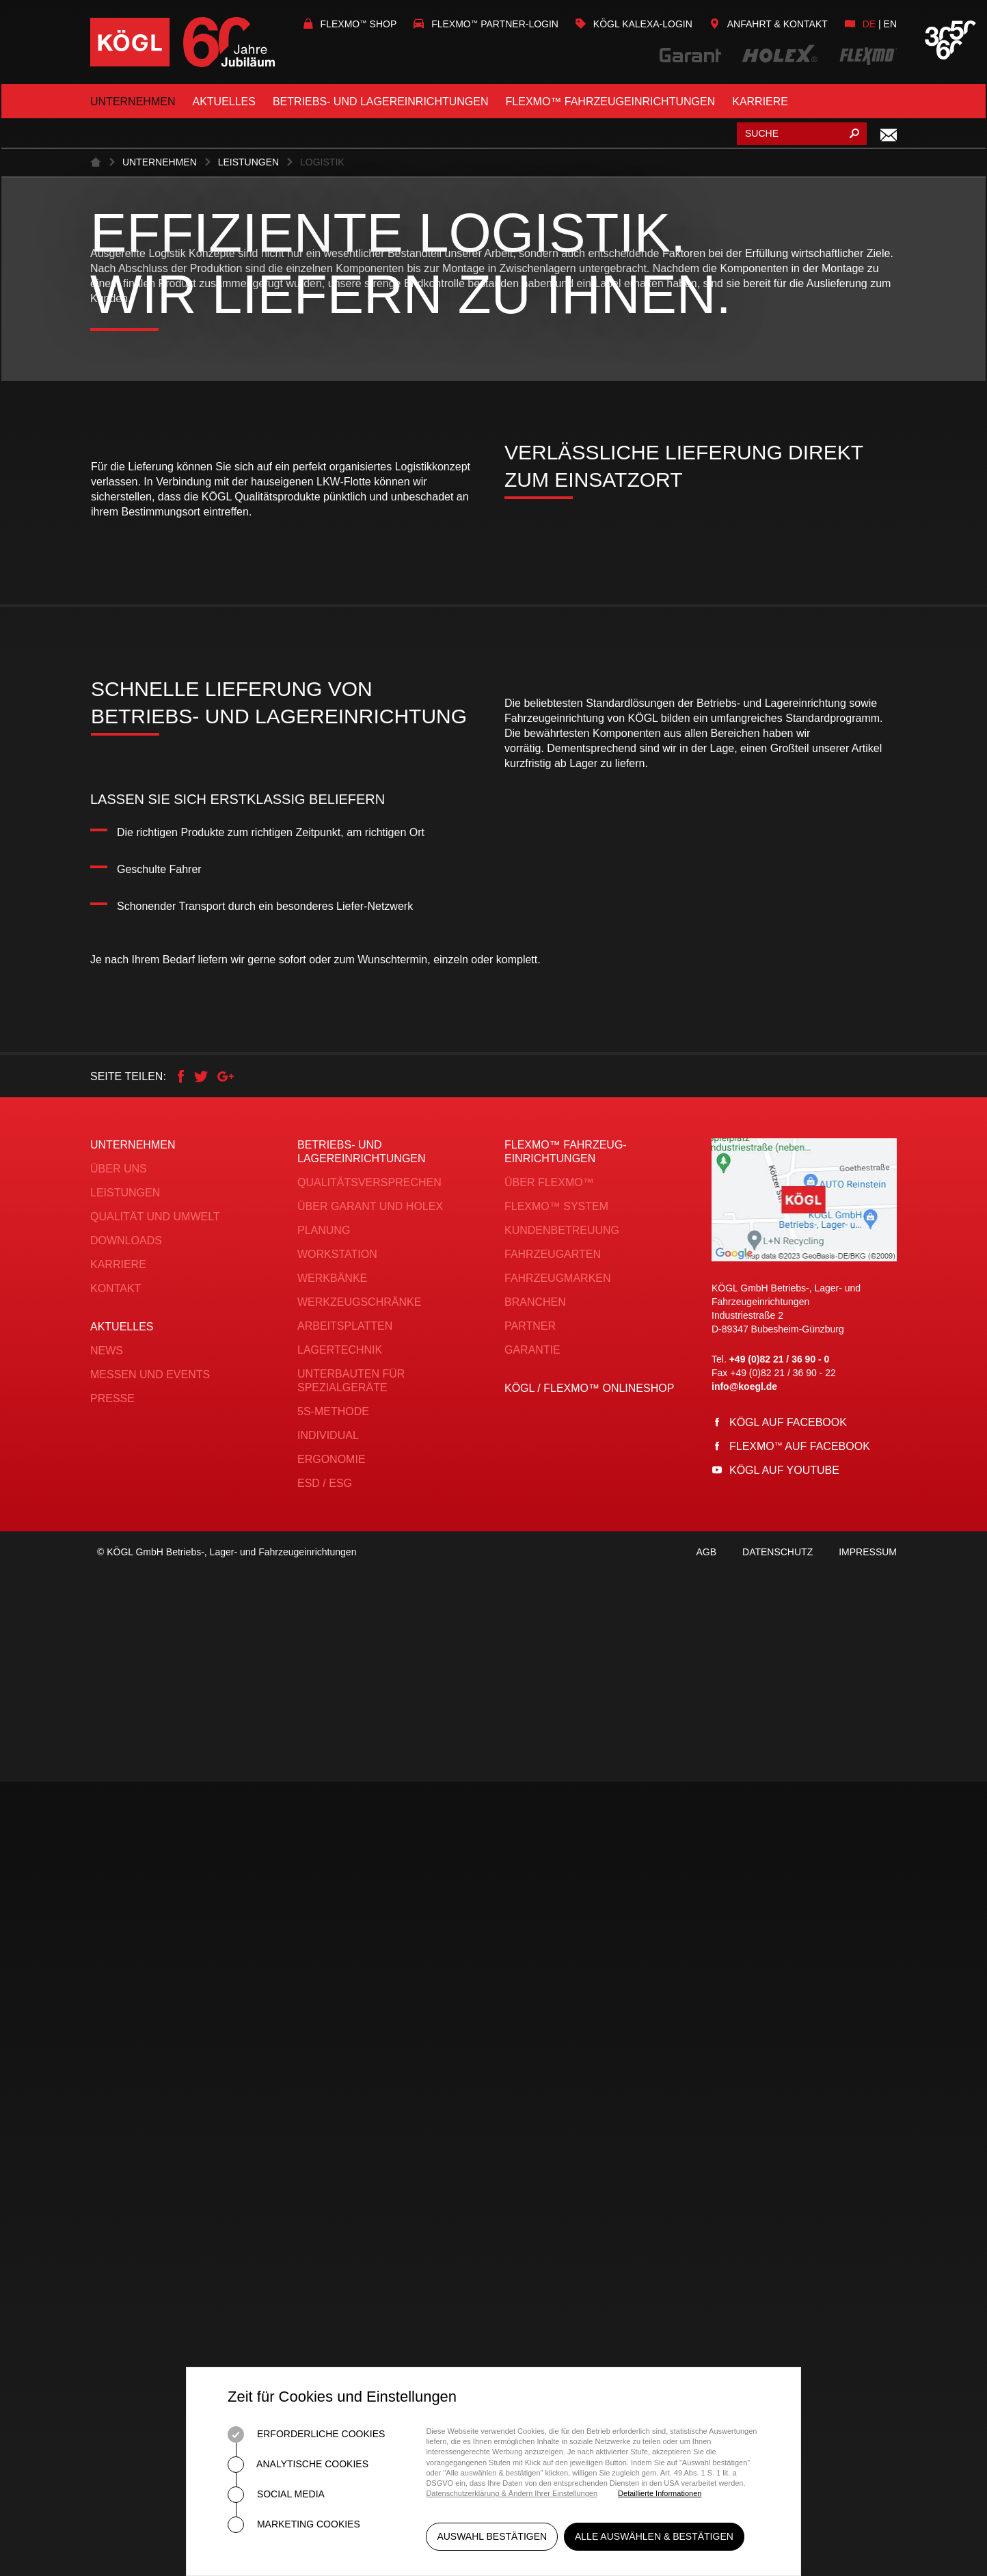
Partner (530, 2109)
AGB (706, 2346)
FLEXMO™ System (556, 1989)
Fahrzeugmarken (557, 2061)
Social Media (276, 2494)
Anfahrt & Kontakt (768, 23)
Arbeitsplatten (344, 2109)
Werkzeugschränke (359, 2085)
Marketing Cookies (294, 2525)
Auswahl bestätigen (492, 2540)
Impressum (868, 2346)
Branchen (535, 2085)
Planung (323, 2013)
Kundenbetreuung (561, 2013)
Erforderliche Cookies (306, 2434)
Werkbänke (332, 2061)
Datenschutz (777, 2346)
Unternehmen (132, 101)
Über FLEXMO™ (549, 1965)
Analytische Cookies (298, 2464)
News (106, 2133)
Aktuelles (223, 101)
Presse (112, 2181)
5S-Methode (333, 2194)
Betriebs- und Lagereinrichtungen (381, 101)
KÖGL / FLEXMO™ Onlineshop (589, 2171)
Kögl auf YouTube (784, 2253)
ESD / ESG (324, 2266)
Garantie (532, 2132)
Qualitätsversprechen (369, 1965)
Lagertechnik (339, 2132)
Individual (328, 2218)
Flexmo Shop (350, 23)
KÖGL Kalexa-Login (634, 23)
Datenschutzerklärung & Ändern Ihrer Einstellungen (511, 2493)
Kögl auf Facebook (788, 2205)
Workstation (337, 2037)
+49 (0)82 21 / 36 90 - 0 (779, 2141)
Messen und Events (150, 2157)
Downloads (126, 2023)
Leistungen (248, 681)
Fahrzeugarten (552, 2037)
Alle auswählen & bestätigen (658, 2540)
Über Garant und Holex (370, 1989)
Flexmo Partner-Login (486, 23)
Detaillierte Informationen (659, 2493)
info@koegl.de (744, 2169)
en (890, 23)
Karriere (760, 101)
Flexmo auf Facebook (799, 2229)
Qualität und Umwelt (155, 1999)
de (869, 23)
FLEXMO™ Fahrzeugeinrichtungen (611, 101)
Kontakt (115, 2071)
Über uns (118, 1951)
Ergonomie (331, 2242)
